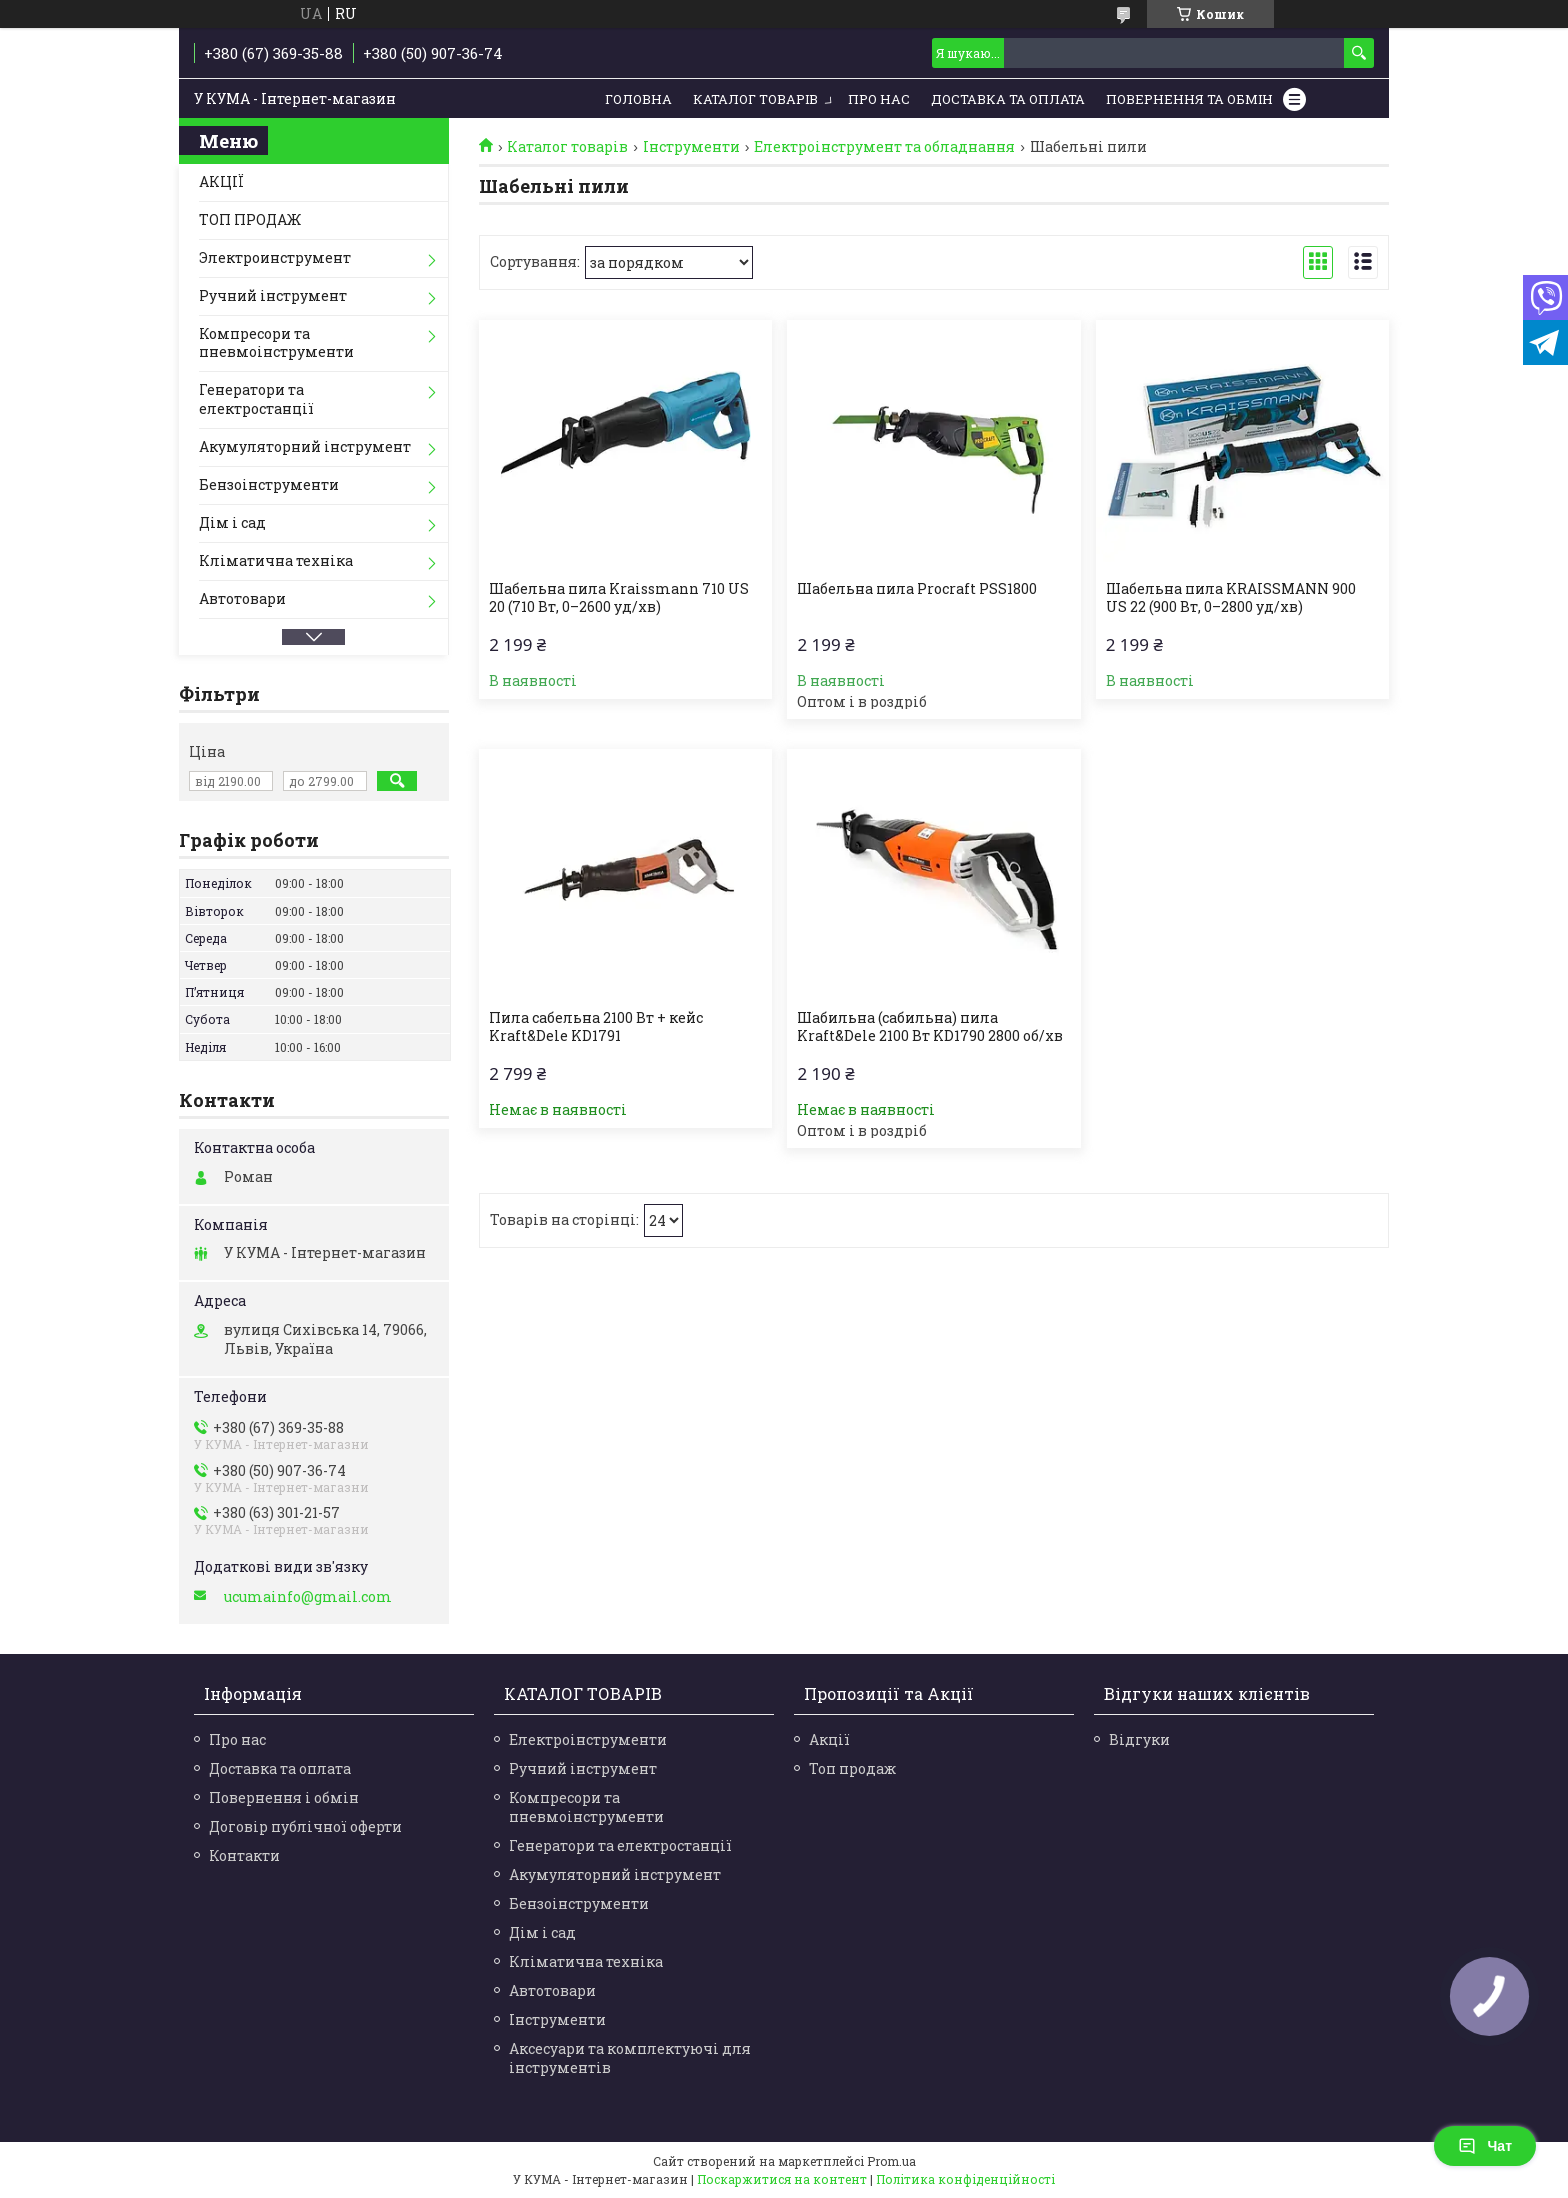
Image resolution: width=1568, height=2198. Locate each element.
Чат (1485, 2146)
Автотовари (242, 598)
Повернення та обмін (1189, 99)
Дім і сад (232, 522)
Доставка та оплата (280, 1768)
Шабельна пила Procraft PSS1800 (917, 589)
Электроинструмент (275, 257)
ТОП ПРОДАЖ (250, 219)
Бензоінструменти (269, 484)
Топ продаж (852, 1768)
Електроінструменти (588, 1739)
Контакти (244, 1855)
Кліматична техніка (276, 560)
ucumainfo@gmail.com (308, 1597)
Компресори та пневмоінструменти (276, 343)
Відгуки (1139, 1739)
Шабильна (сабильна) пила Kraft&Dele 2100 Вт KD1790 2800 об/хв (930, 1027)
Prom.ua (891, 2161)
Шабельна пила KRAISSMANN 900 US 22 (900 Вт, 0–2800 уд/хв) (1231, 598)
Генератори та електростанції (256, 399)
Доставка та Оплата (1008, 99)
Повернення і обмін (284, 1797)
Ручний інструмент (273, 295)
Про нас (879, 99)
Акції (829, 1739)
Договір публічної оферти (305, 1826)
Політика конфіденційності (965, 2179)
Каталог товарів (755, 99)
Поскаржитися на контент (782, 2179)
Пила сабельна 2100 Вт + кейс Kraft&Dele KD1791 (596, 1027)
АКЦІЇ (221, 181)
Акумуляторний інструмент (305, 446)
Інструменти (691, 147)
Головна (638, 99)
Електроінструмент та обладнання (884, 147)
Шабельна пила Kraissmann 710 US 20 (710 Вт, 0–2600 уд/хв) (619, 598)
